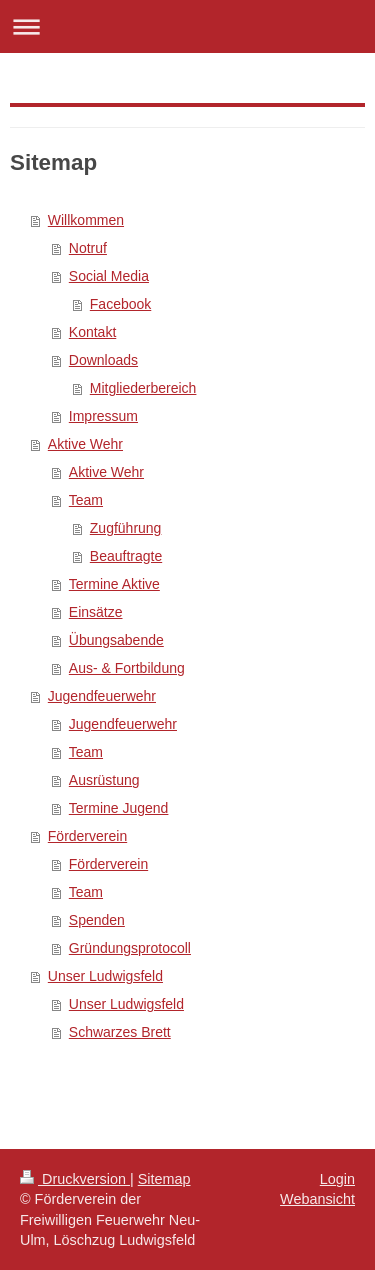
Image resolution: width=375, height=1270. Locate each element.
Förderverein (87, 836)
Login (337, 1179)
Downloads (103, 360)
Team (86, 500)
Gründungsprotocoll (130, 948)
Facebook (120, 304)
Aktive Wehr (85, 444)
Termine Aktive (114, 584)
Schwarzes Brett (120, 1032)
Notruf (88, 248)
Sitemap (164, 1179)
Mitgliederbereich (143, 388)
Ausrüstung (104, 780)
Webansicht (317, 1199)
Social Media (109, 276)
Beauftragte (126, 556)
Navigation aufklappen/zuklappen (187, 26)
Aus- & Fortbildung (127, 668)
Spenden (97, 920)
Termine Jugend (119, 808)
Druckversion (75, 1179)
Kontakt (92, 332)
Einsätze (96, 612)
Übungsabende (116, 640)
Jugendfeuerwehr (102, 696)
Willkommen (86, 220)
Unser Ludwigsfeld (105, 976)
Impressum (103, 416)
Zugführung (126, 528)
